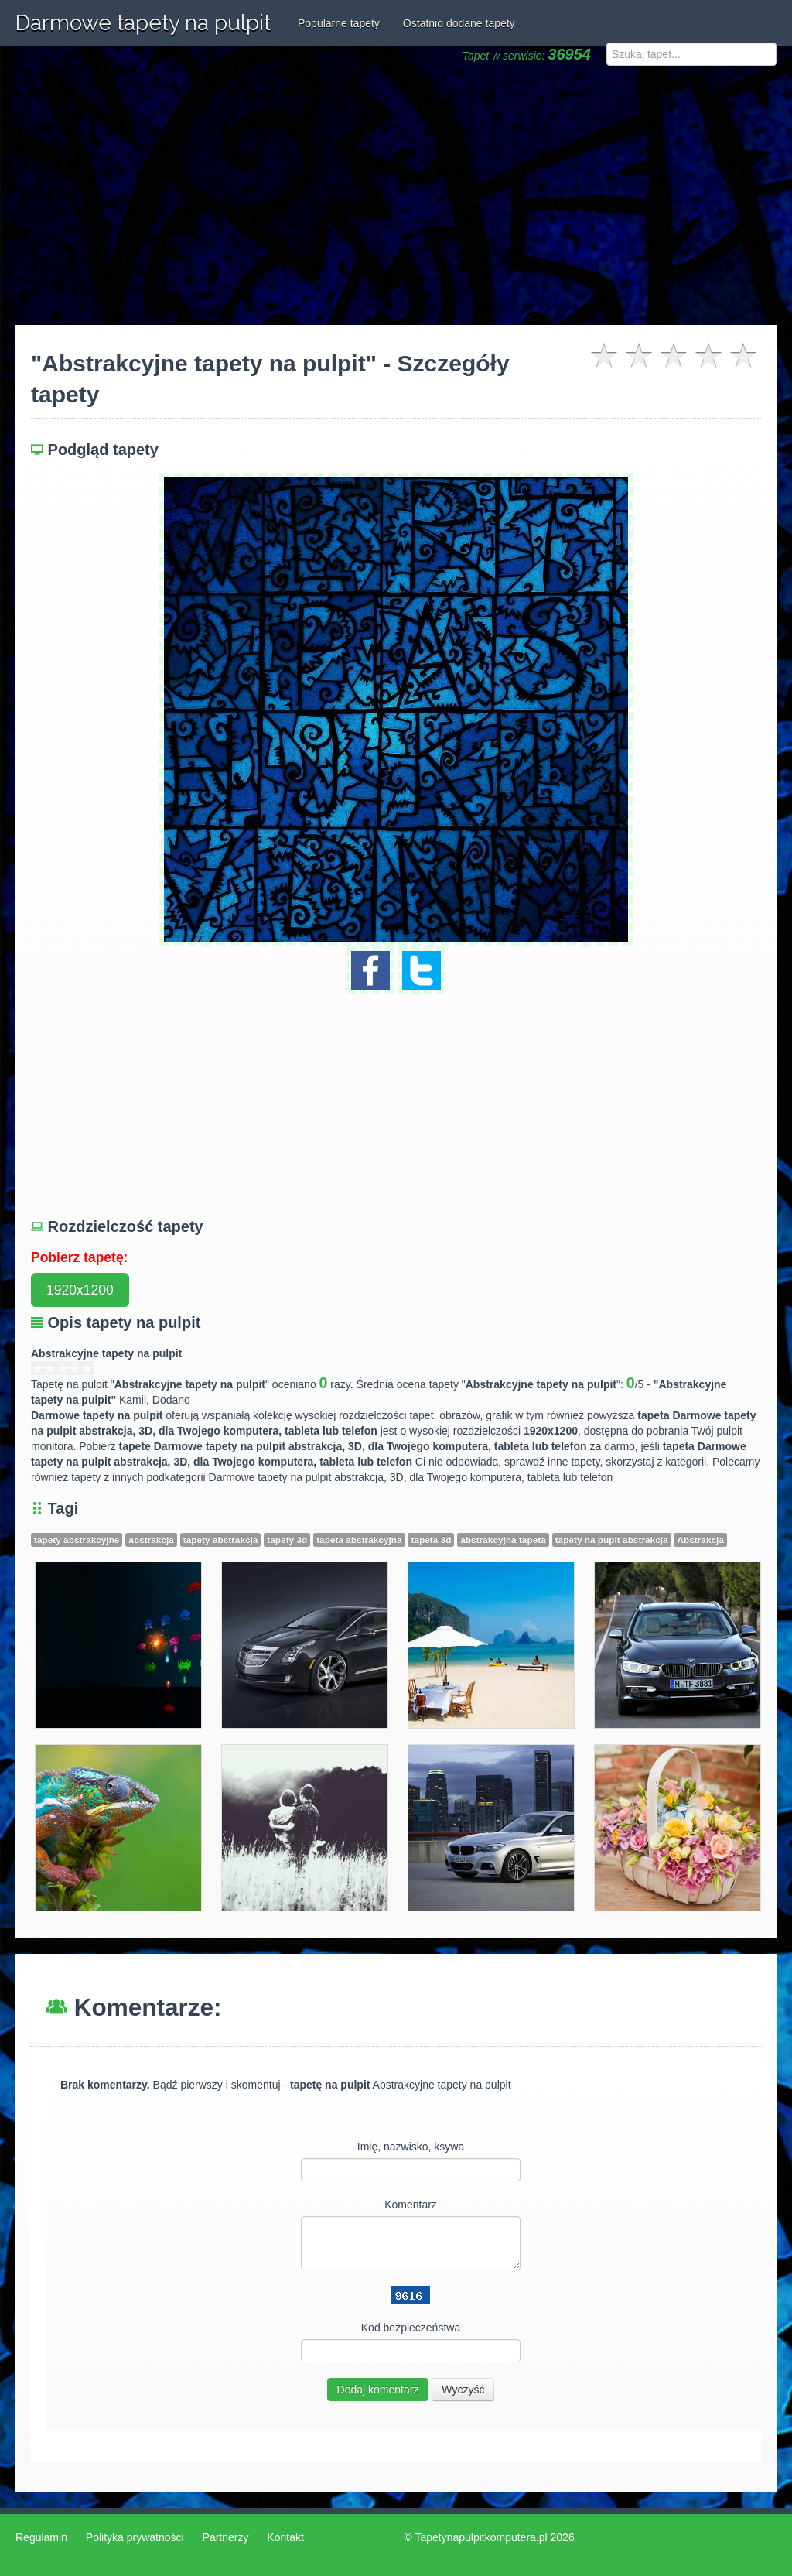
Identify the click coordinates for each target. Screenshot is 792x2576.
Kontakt (285, 2537)
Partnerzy (226, 2537)
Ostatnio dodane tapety (459, 23)
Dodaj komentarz (378, 2389)
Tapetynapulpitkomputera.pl (481, 2537)
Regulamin (41, 2537)
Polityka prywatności (135, 2537)
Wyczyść (463, 2389)
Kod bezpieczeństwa (410, 2327)
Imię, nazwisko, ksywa (410, 2146)
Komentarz (410, 2204)
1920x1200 (80, 1290)
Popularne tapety (339, 23)
